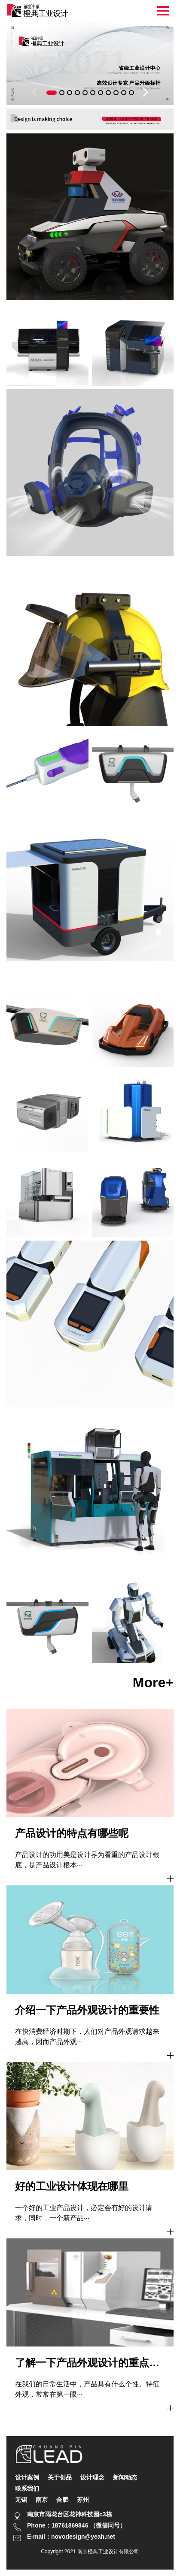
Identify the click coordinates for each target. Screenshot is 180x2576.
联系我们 (27, 2488)
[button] (51, 93)
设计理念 (92, 2477)
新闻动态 (125, 2477)
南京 (42, 2499)
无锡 (21, 2499)
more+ (153, 1682)
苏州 (83, 2499)
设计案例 (27, 2477)
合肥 (62, 2499)
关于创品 (60, 2477)
